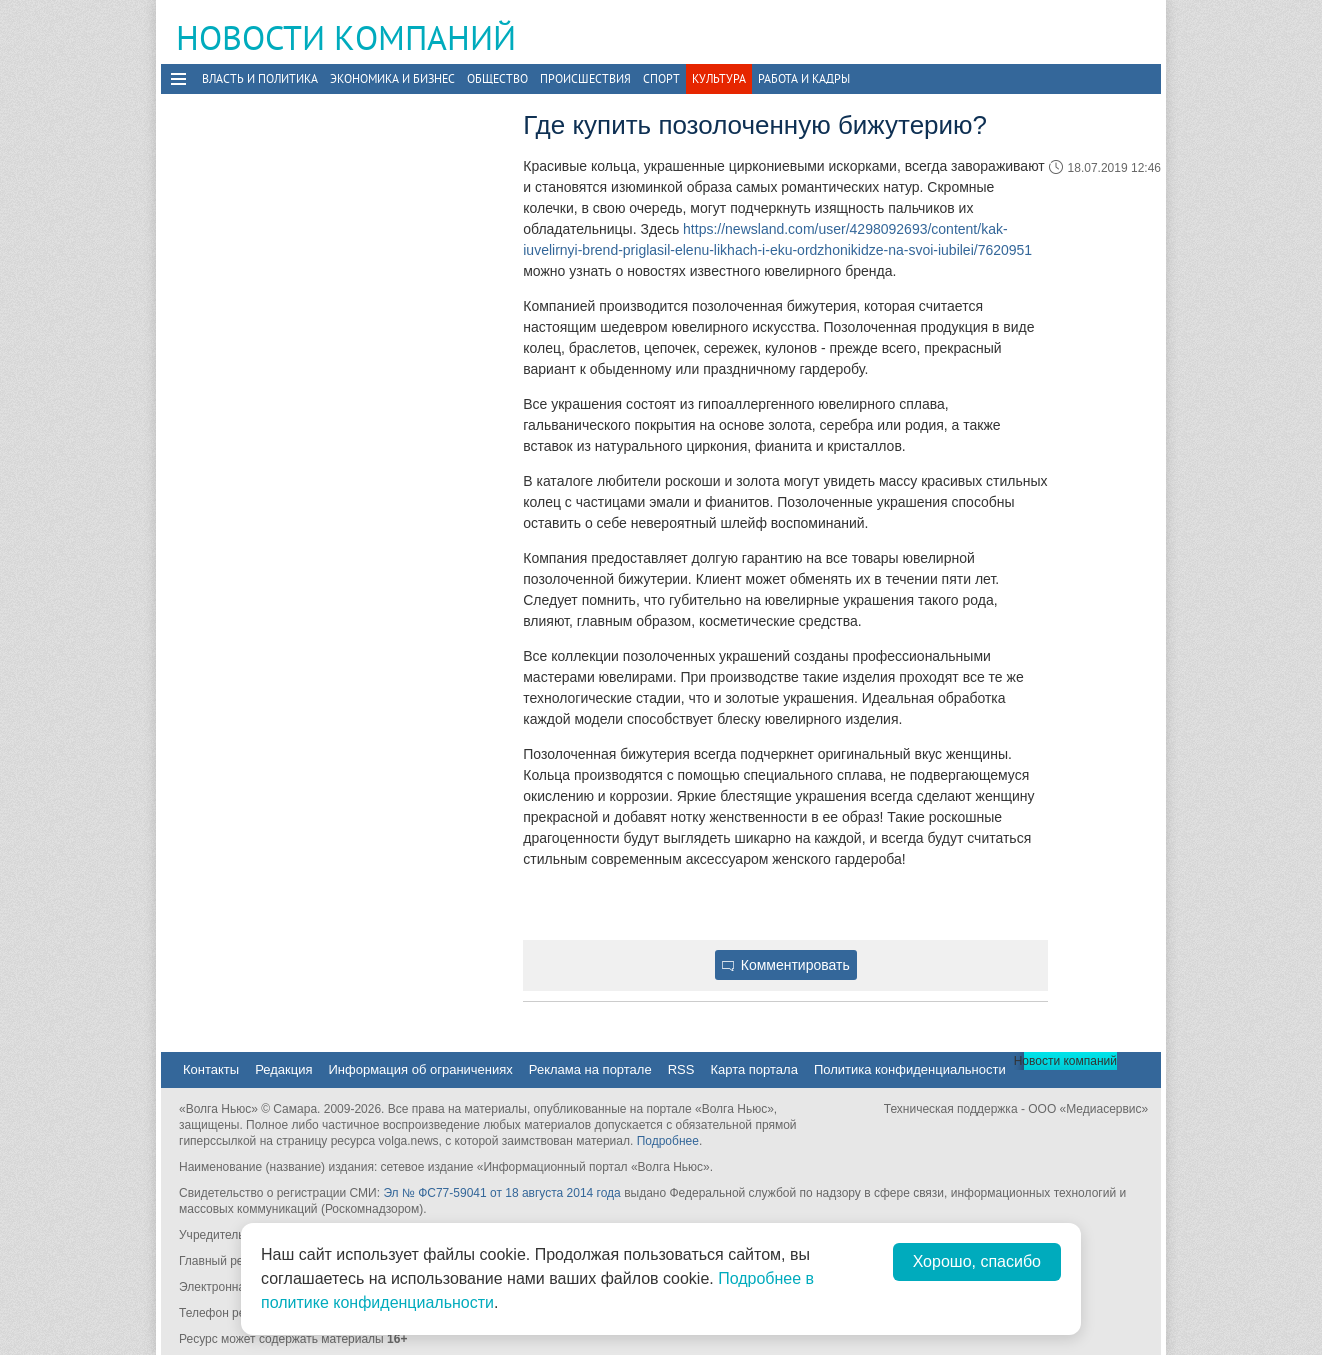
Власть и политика (260, 78)
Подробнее (668, 1141)
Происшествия (585, 78)
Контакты (211, 1069)
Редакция (283, 1069)
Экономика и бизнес (392, 78)
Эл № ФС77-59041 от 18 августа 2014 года (501, 1193)
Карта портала (753, 1069)
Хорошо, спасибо (977, 1261)
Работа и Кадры (804, 78)
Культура (719, 78)
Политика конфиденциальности (910, 1069)
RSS (681, 1069)
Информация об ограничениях (420, 1069)
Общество (497, 78)
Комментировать (786, 965)
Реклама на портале (590, 1069)
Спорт (661, 78)
